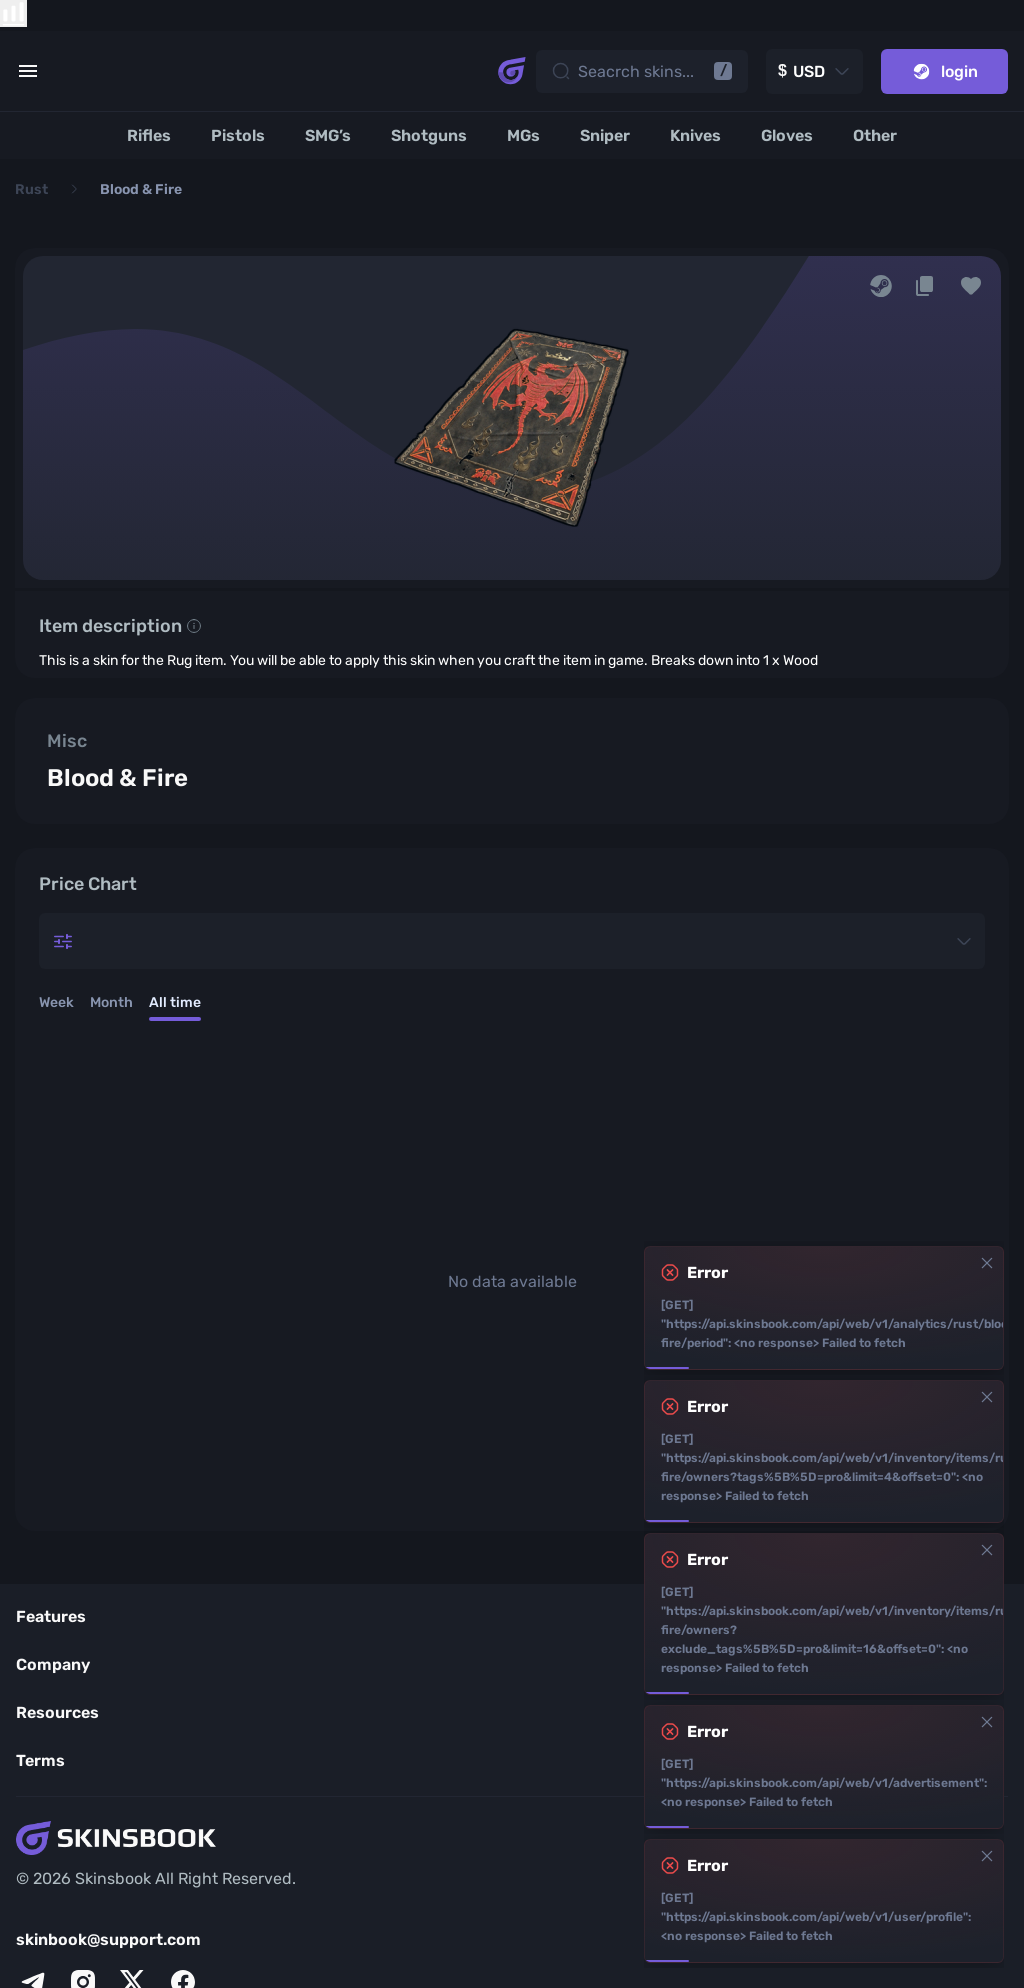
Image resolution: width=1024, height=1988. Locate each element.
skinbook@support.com (108, 1939)
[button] (971, 286)
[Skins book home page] (512, 71)
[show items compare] (13, 13)
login (944, 71)
